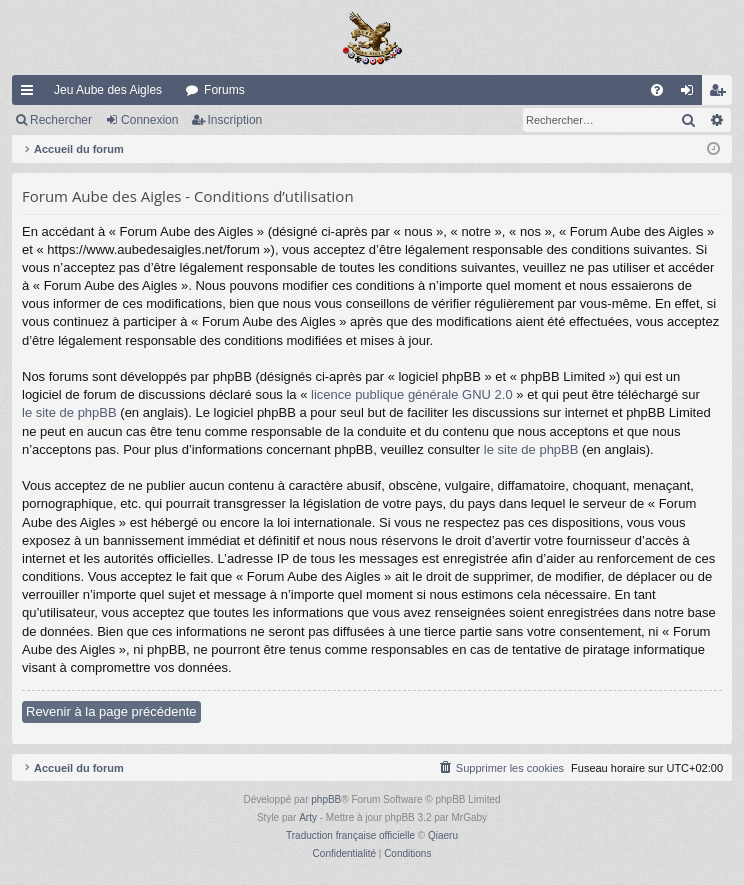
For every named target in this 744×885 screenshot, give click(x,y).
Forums (224, 90)
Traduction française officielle (350, 835)
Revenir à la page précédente (111, 711)
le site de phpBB (69, 412)
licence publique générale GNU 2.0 (412, 394)
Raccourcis (31, 94)
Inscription (235, 120)
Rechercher (61, 120)
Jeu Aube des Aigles (108, 90)
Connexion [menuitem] (691, 94)
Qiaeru (443, 835)
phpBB (326, 799)
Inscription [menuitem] (721, 94)
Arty (308, 817)
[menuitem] (657, 90)
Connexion (149, 120)
